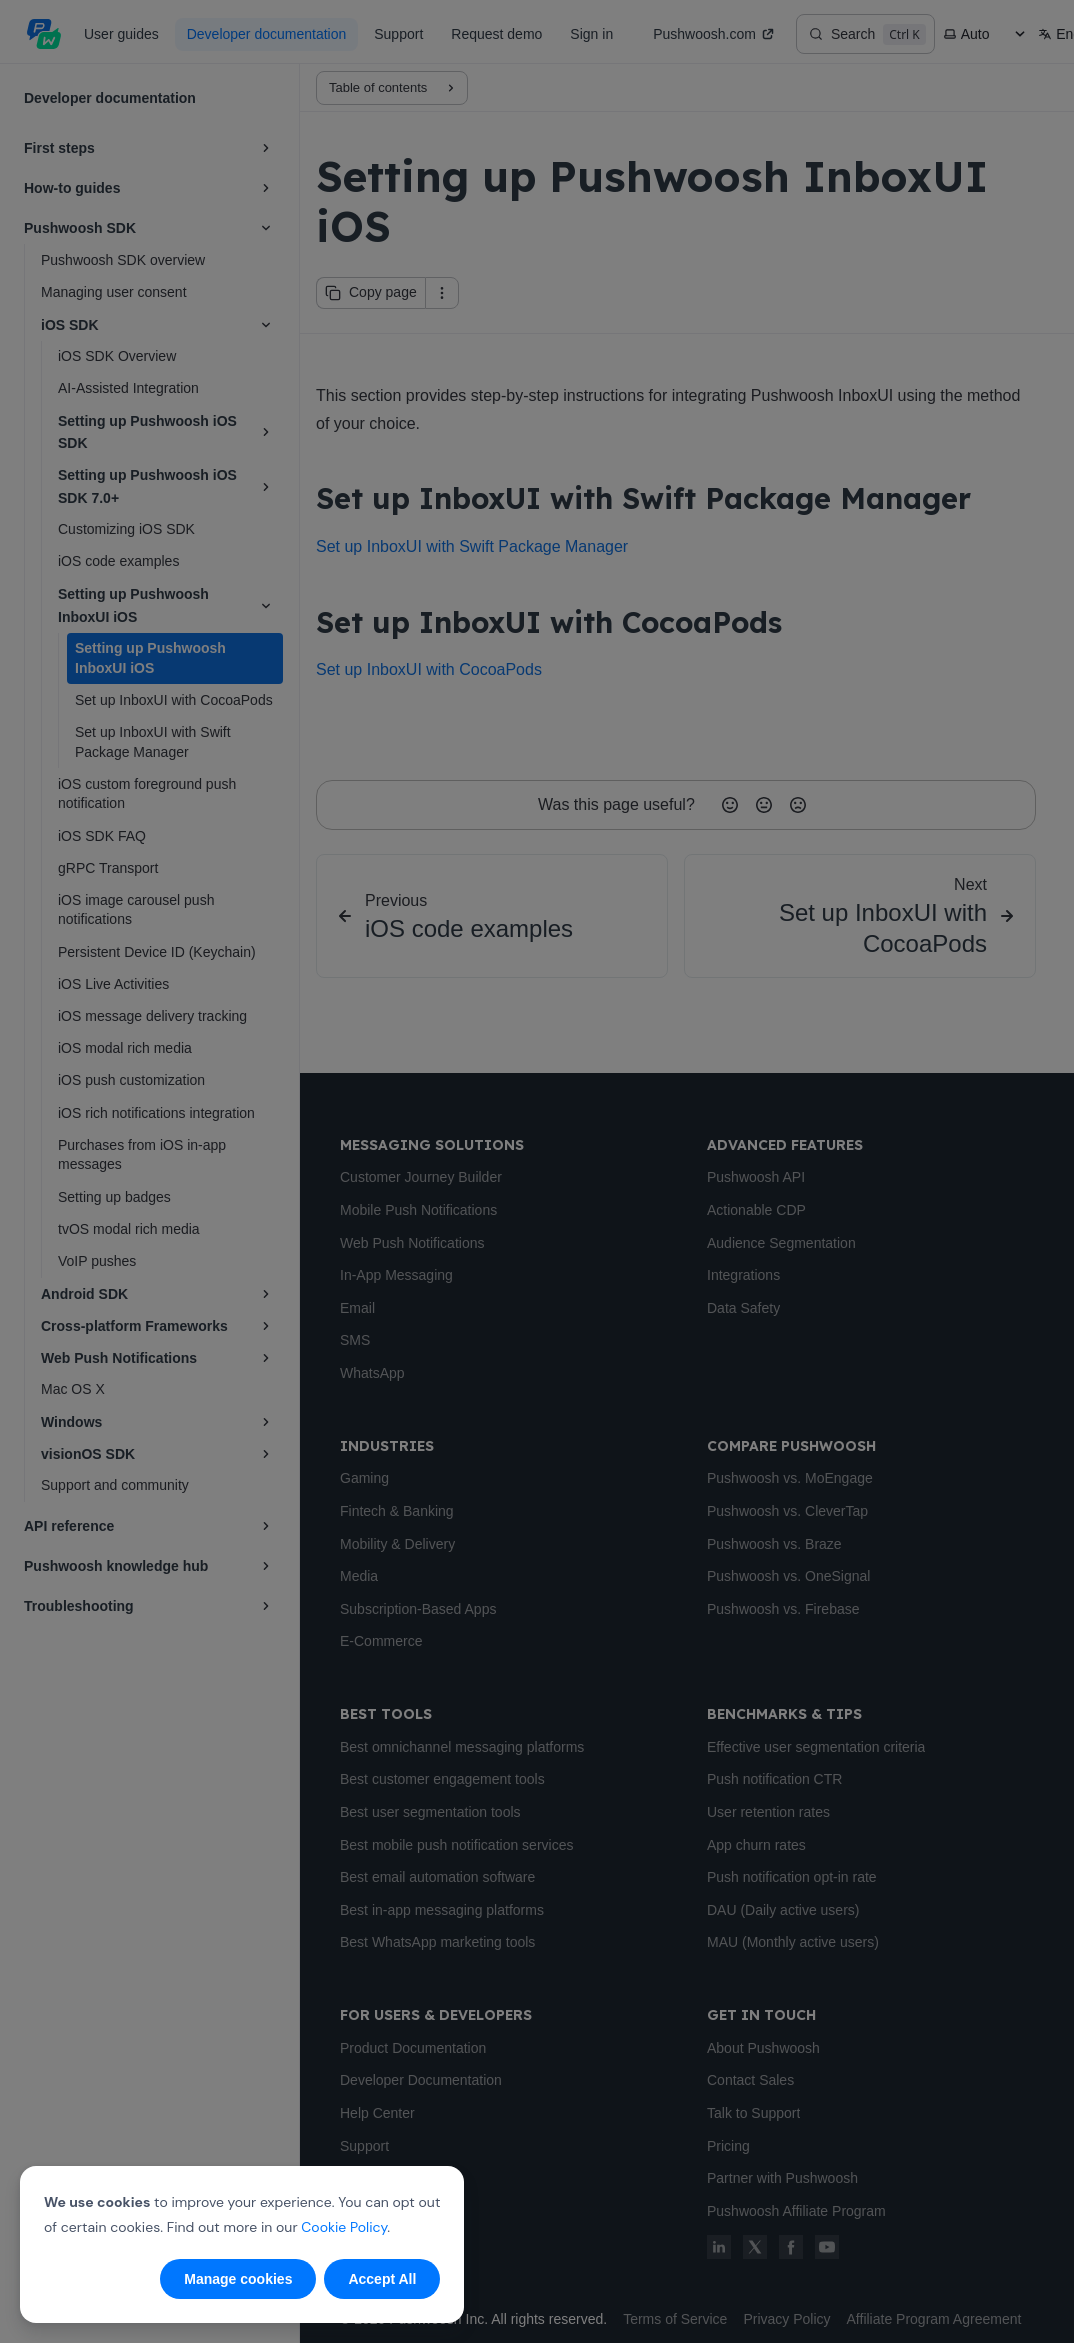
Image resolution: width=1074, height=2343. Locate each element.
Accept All (382, 2279)
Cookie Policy (344, 2227)
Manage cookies (238, 2279)
